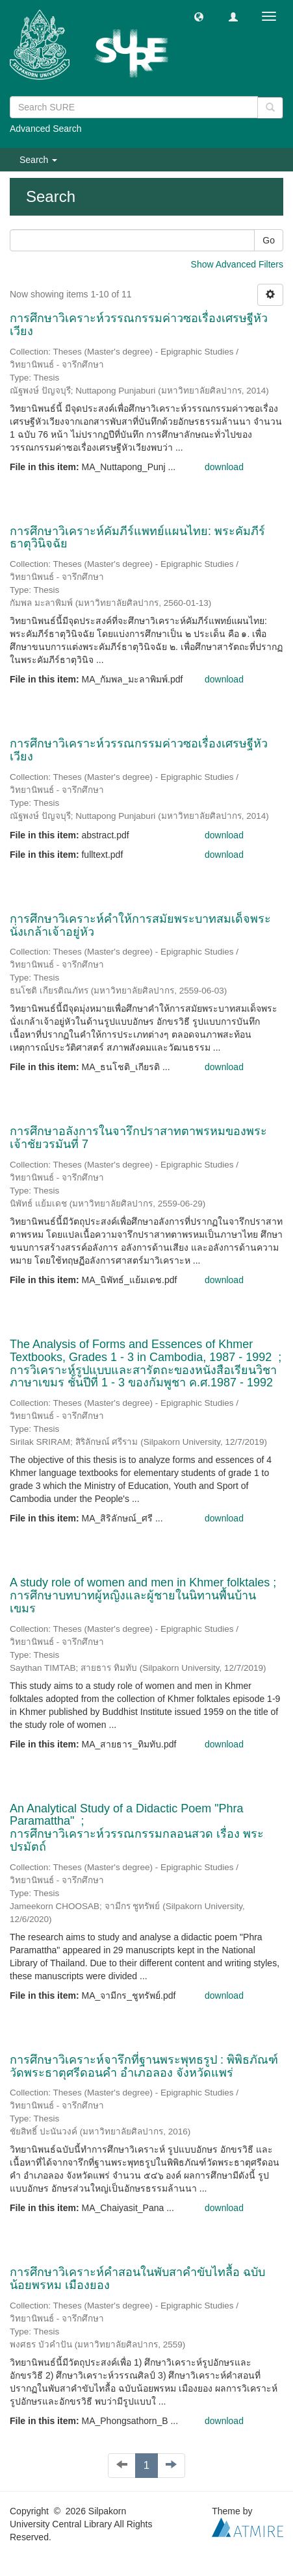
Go (268, 240)
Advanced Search (46, 128)
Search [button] (38, 160)
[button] (198, 16)
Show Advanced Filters (237, 264)
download (224, 467)
